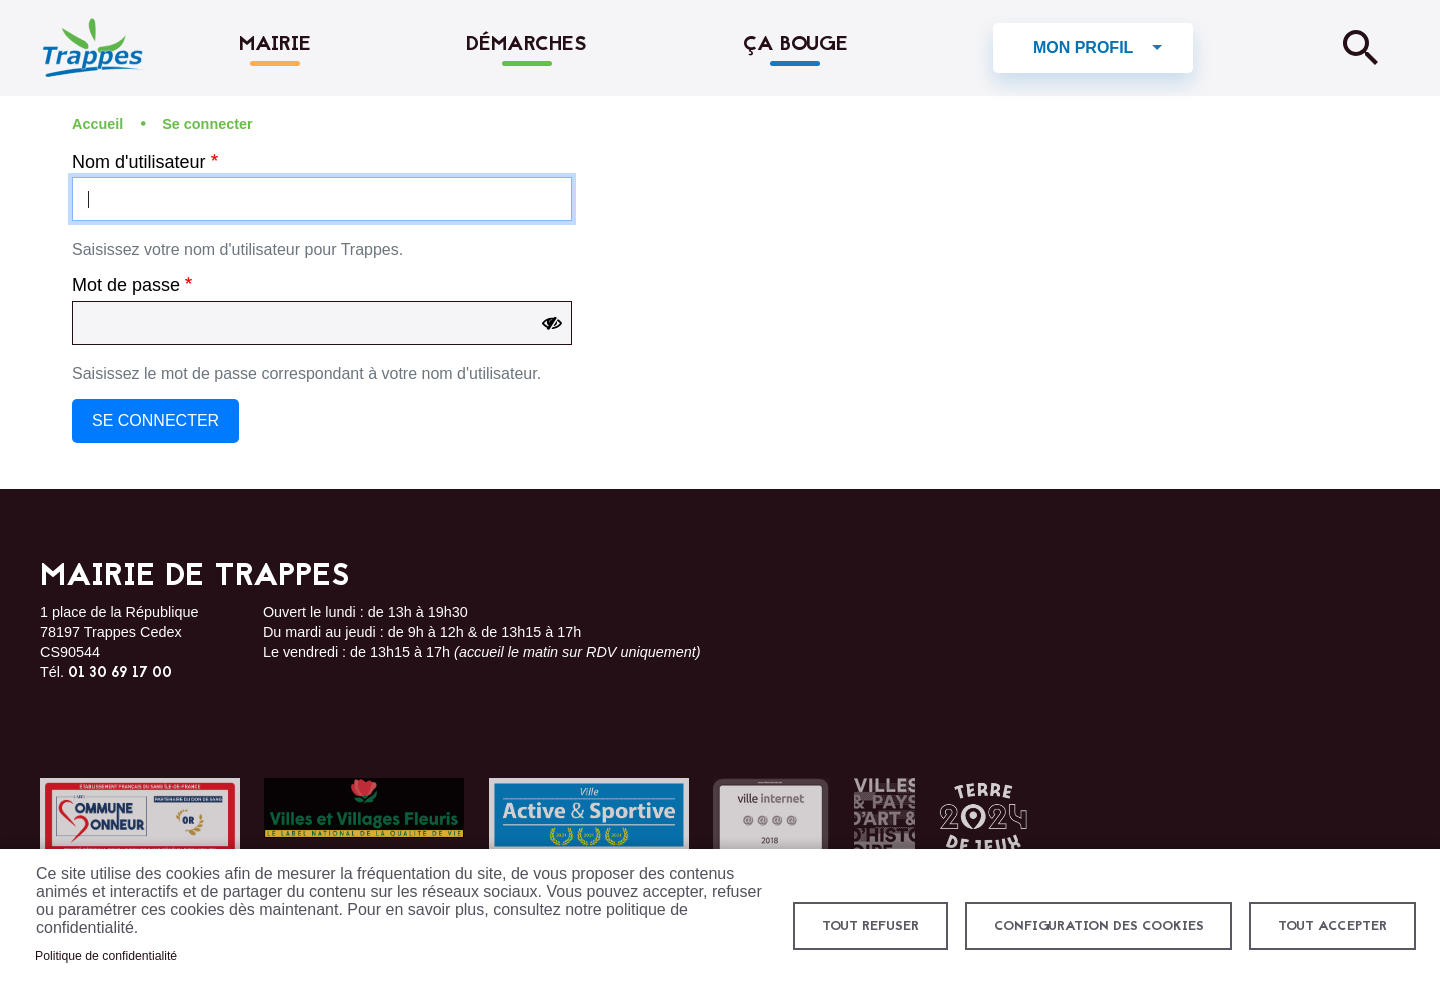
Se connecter (207, 124)
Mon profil (1083, 47)
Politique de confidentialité (106, 956)
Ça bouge (795, 45)
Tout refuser (868, 926)
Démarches (526, 45)
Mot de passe (126, 286)
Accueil (97, 124)
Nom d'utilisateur (139, 162)
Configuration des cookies (1097, 926)
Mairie (275, 45)
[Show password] (552, 324)
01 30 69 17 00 (120, 674)
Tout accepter (1331, 926)
